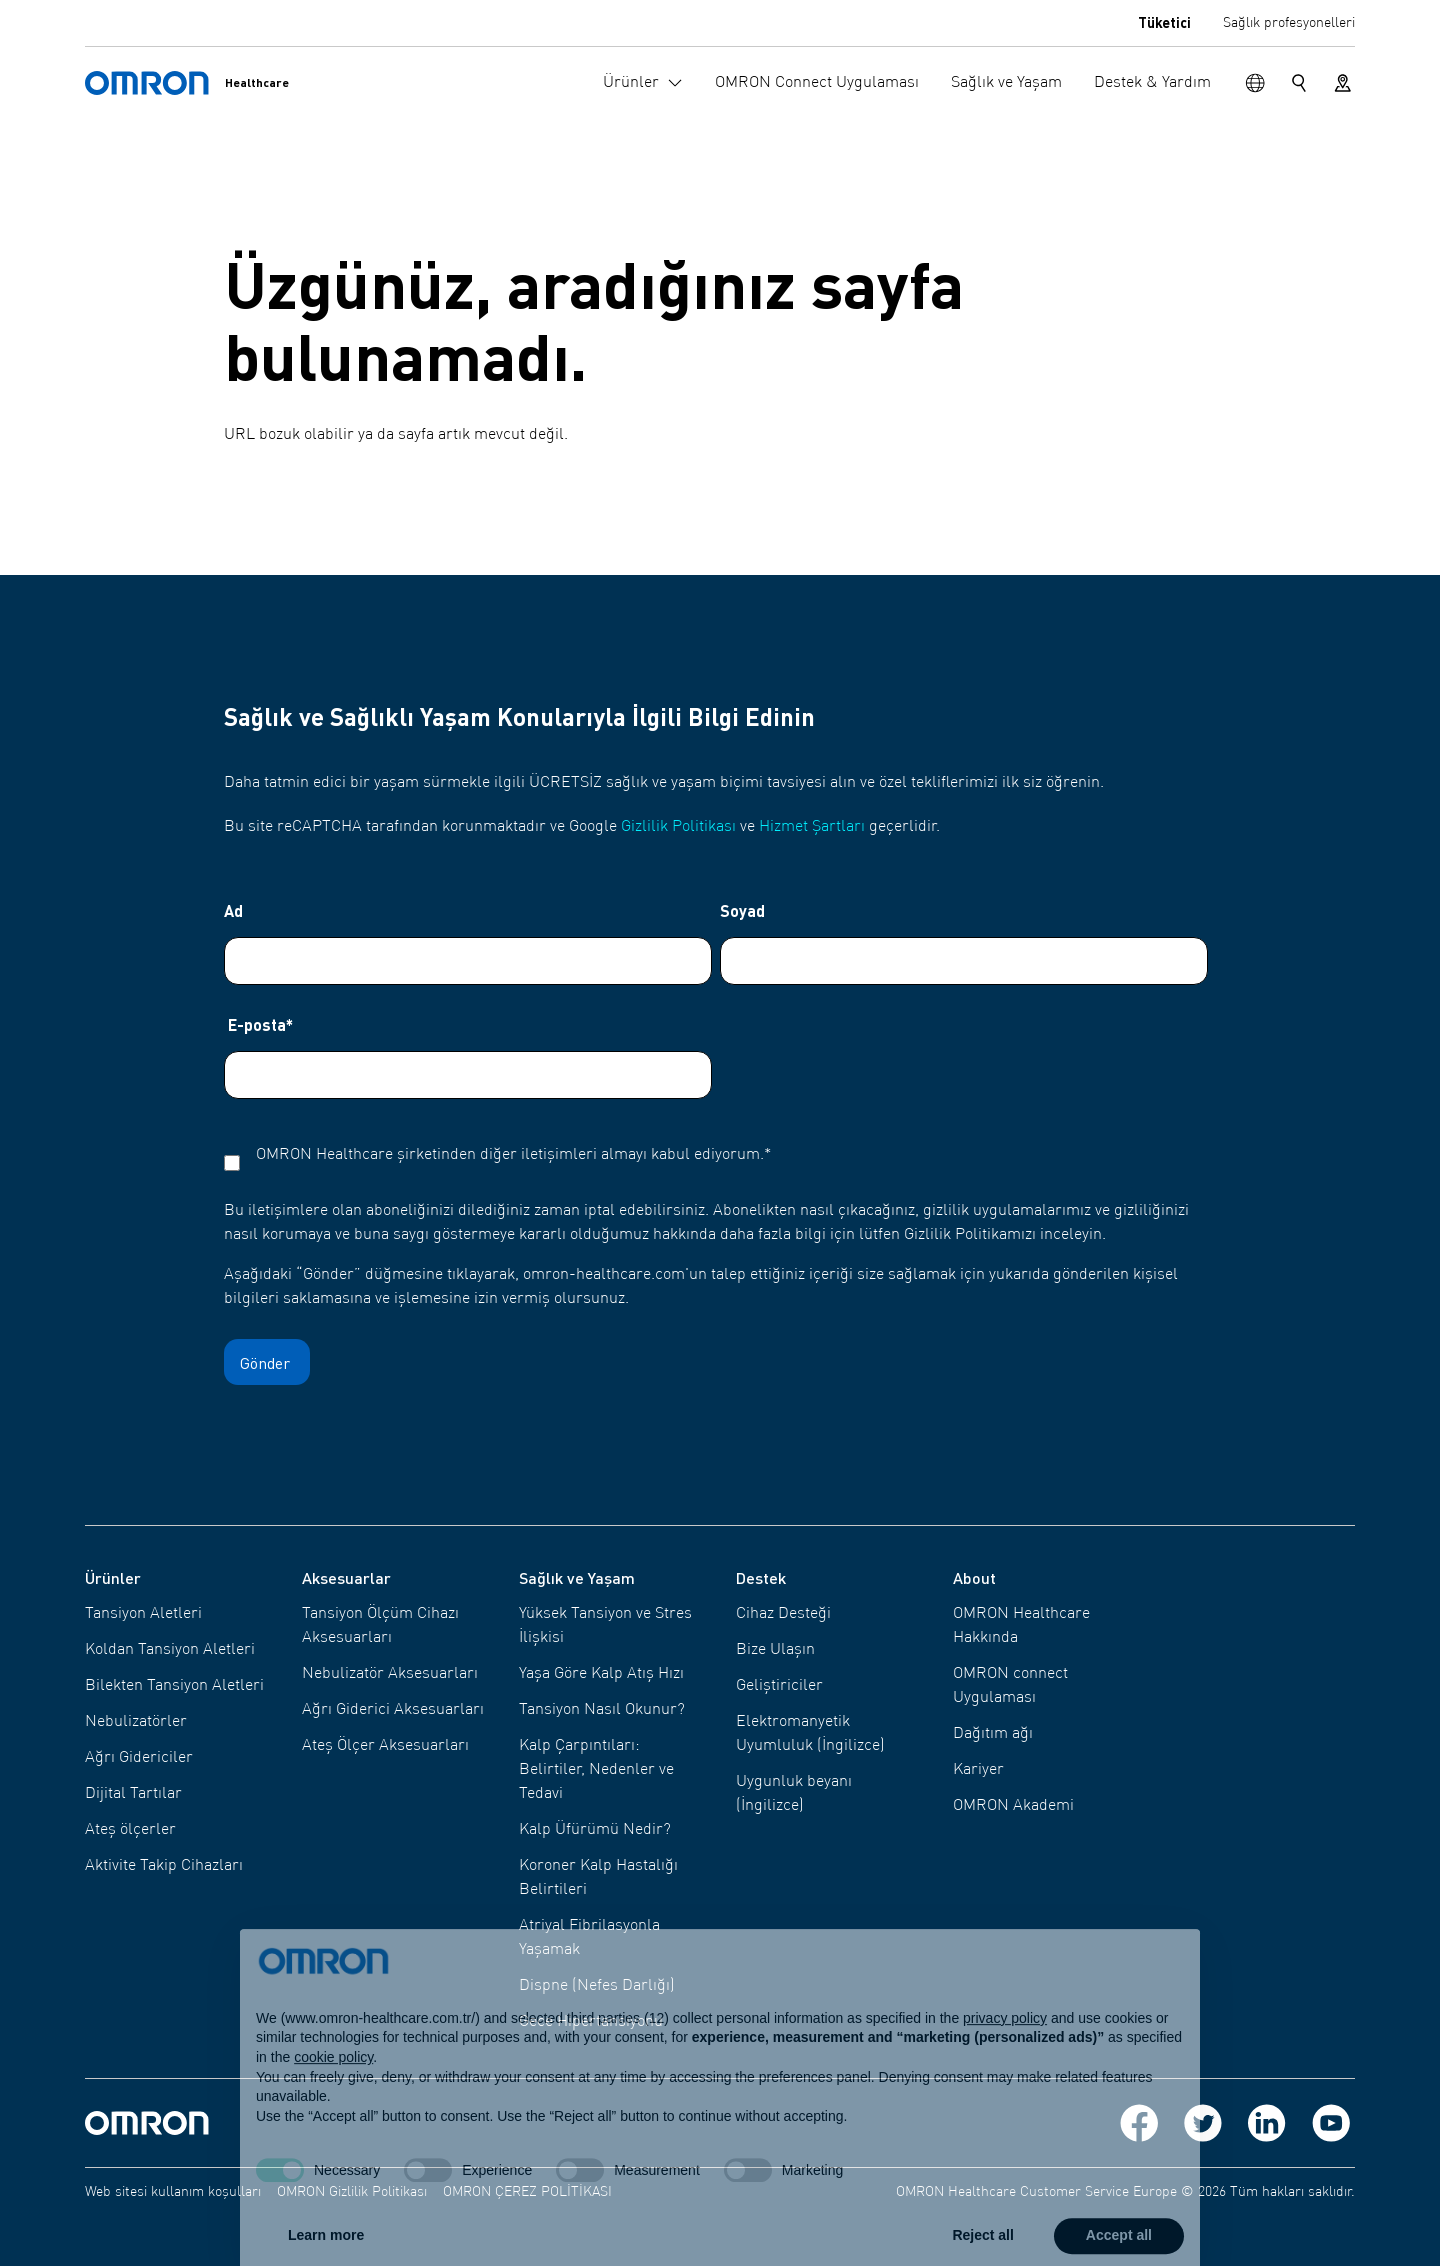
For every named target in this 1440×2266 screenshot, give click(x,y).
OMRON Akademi (1013, 1806)
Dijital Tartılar (133, 1794)
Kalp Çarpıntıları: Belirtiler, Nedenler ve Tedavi (596, 1770)
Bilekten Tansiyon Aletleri (174, 1686)
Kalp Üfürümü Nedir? (595, 1830)
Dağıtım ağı (993, 1734)
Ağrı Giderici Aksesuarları (393, 1710)
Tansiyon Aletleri (143, 1614)
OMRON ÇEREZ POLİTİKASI (527, 2192)
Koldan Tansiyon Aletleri (170, 1650)
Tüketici (1164, 22)
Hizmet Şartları (812, 827)
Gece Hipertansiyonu (591, 2022)
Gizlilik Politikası (678, 827)
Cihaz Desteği (783, 1614)
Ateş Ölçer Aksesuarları (385, 1746)
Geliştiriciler (779, 1686)
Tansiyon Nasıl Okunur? (602, 1710)
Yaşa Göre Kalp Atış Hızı (601, 1674)
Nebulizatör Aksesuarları (390, 1674)
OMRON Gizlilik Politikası (352, 2192)
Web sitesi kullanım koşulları (173, 2192)
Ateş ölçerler (130, 1830)
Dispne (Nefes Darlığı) (597, 1986)
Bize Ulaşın (775, 1650)
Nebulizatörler (136, 1722)
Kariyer (978, 1770)
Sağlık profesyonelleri (1289, 23)
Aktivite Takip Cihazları (164, 1866)
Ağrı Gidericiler (139, 1758)
